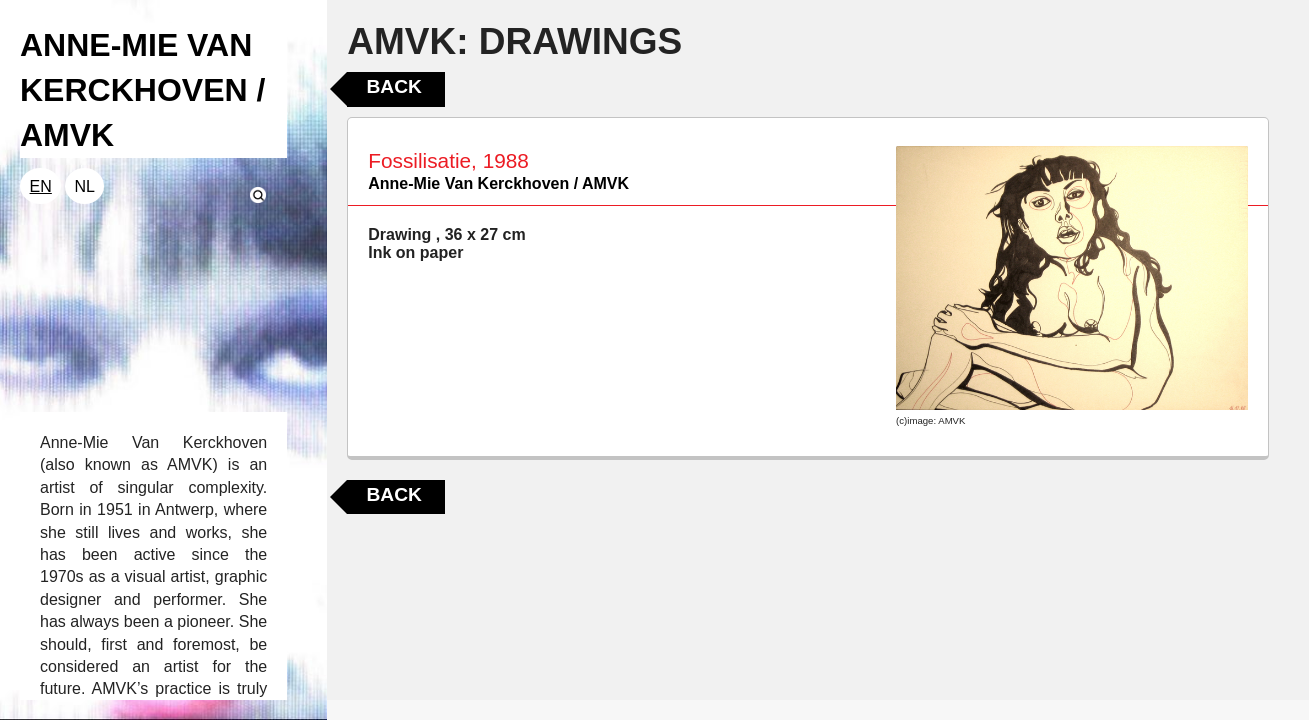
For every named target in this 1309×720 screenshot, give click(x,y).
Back (393, 86)
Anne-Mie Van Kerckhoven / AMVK (498, 183)
